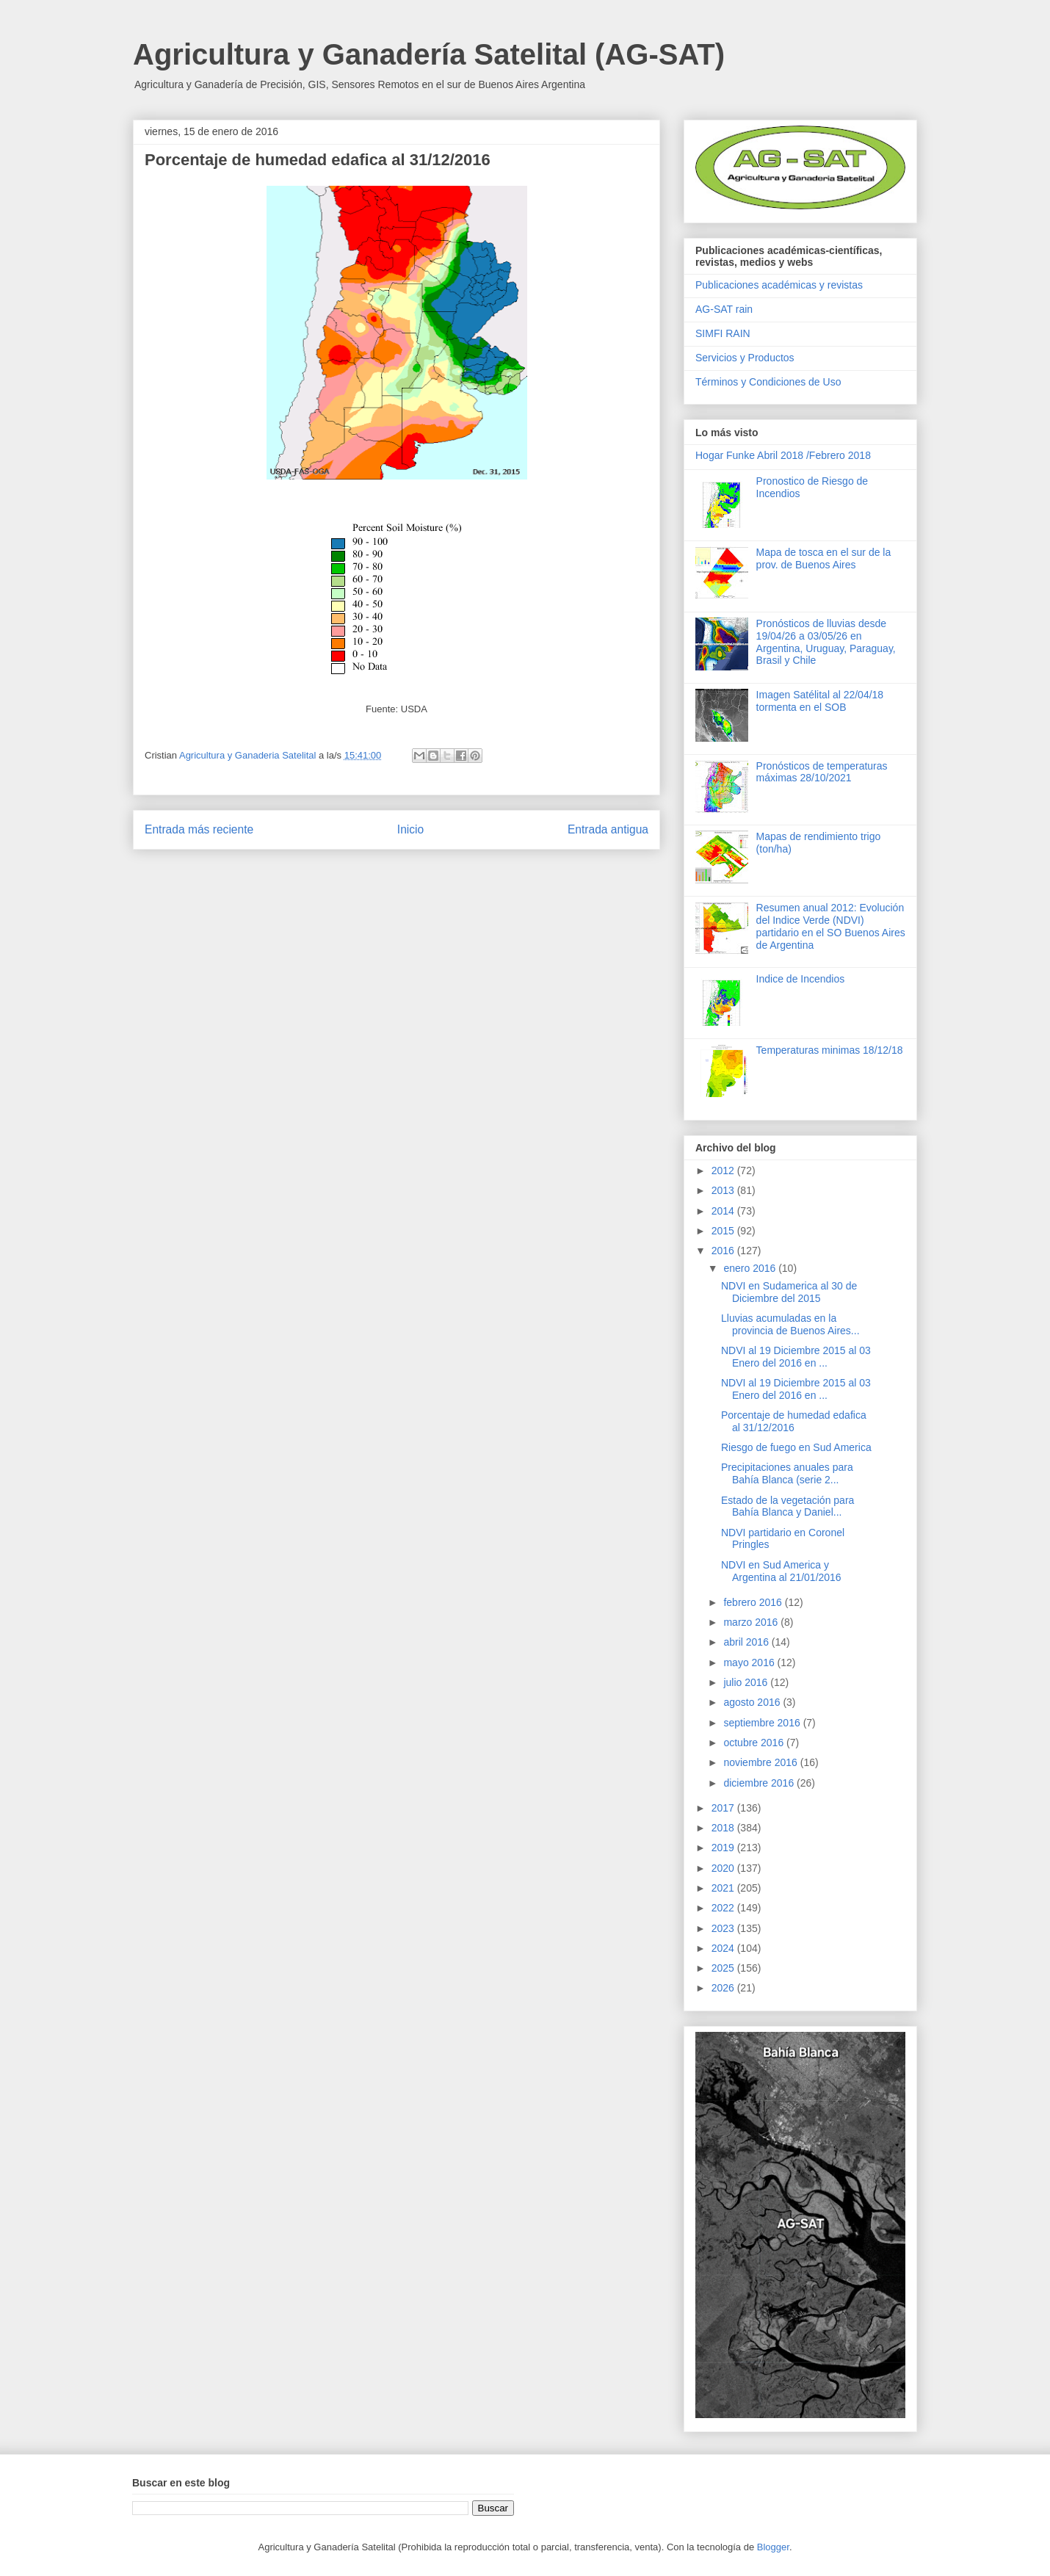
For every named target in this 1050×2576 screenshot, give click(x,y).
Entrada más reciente (199, 829)
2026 (724, 1988)
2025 (724, 1968)
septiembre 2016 (763, 1723)
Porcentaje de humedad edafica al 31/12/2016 (793, 1421)
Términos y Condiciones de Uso (768, 382)
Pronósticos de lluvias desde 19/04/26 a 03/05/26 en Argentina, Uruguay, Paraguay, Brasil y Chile (826, 642)
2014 (724, 1211)
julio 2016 (746, 1682)
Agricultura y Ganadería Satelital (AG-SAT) (429, 54)
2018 (724, 1828)
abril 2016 (747, 1642)
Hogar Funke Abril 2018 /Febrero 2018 (783, 455)
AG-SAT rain (724, 309)
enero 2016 (750, 1268)
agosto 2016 (753, 1702)
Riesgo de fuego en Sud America (796, 1447)
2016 (724, 1250)
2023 (724, 1928)
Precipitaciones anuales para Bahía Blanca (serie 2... (787, 1473)
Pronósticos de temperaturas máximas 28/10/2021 (822, 772)
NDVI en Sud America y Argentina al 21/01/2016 (781, 1571)
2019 (724, 1847)
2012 (724, 1170)
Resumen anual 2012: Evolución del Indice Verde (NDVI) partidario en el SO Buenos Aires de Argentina (830, 926)
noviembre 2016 (761, 1762)
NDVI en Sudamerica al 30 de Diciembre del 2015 (789, 1292)
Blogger (773, 2547)
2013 (724, 1190)
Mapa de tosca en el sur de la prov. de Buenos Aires (823, 558)
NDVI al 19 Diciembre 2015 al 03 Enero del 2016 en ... (796, 1357)
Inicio (410, 829)
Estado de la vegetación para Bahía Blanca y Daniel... (787, 1506)
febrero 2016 (753, 1602)
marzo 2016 (752, 1622)
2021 (724, 1888)
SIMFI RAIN (722, 333)
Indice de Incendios (800, 979)
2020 (724, 1868)
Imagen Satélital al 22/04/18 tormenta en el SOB (820, 701)
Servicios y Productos (744, 357)
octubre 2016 (754, 1742)
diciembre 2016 (760, 1783)
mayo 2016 (750, 1662)
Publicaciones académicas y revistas (779, 285)
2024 (724, 1948)
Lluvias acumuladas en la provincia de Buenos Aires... (790, 1324)
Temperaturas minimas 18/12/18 (829, 1050)
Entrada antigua (608, 829)
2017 (724, 1808)
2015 (724, 1231)
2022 (724, 1908)
